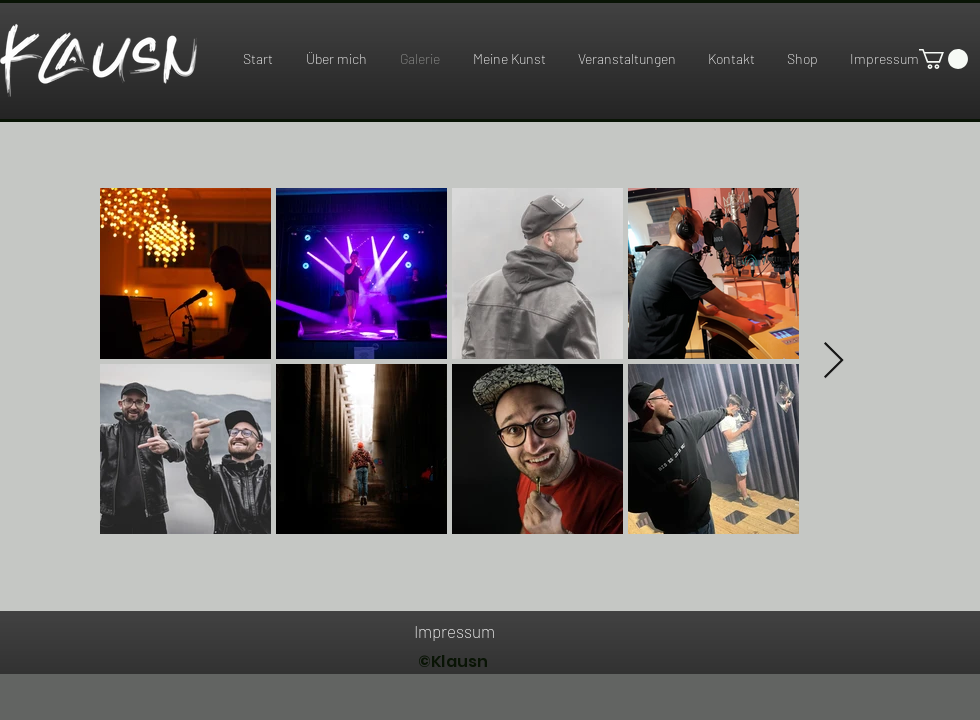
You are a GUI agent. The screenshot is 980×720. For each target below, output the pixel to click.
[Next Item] (833, 361)
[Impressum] (454, 631)
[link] (943, 59)
